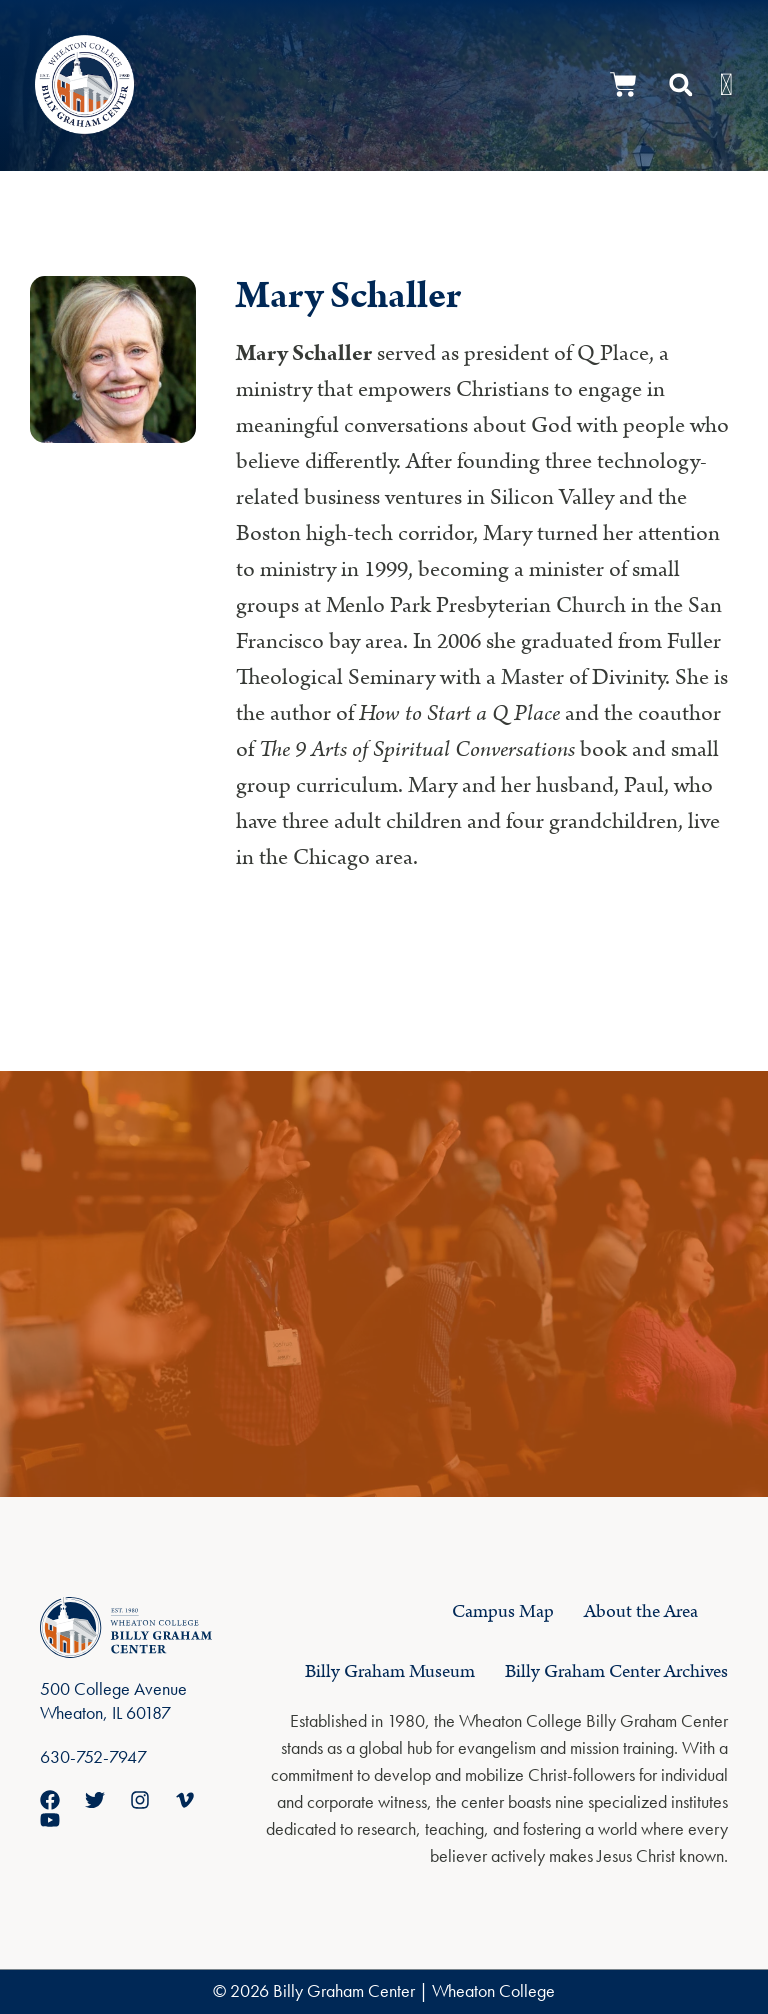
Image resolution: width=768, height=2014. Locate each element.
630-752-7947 (93, 1756)
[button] (681, 85)
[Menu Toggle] (726, 84)
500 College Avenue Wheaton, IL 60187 (113, 1700)
